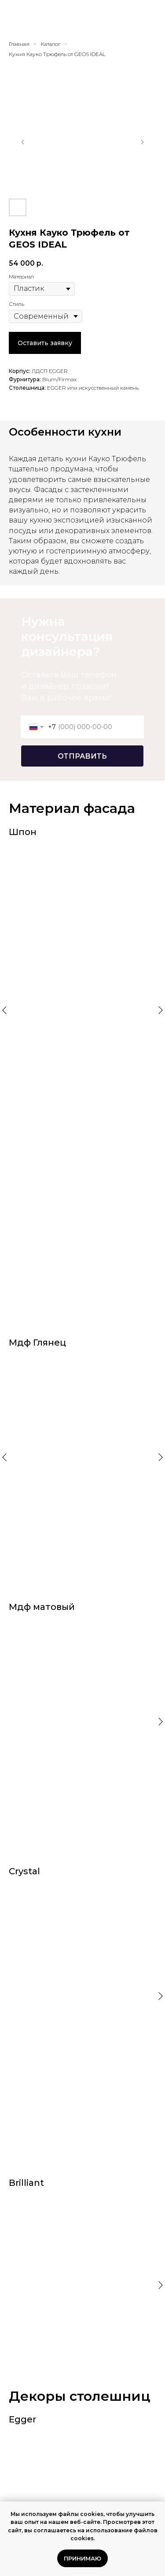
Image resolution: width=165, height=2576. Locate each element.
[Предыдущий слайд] (23, 142)
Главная (19, 44)
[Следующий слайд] (142, 142)
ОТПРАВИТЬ (82, 756)
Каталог (50, 44)
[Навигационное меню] (151, 18)
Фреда (44, 2353)
